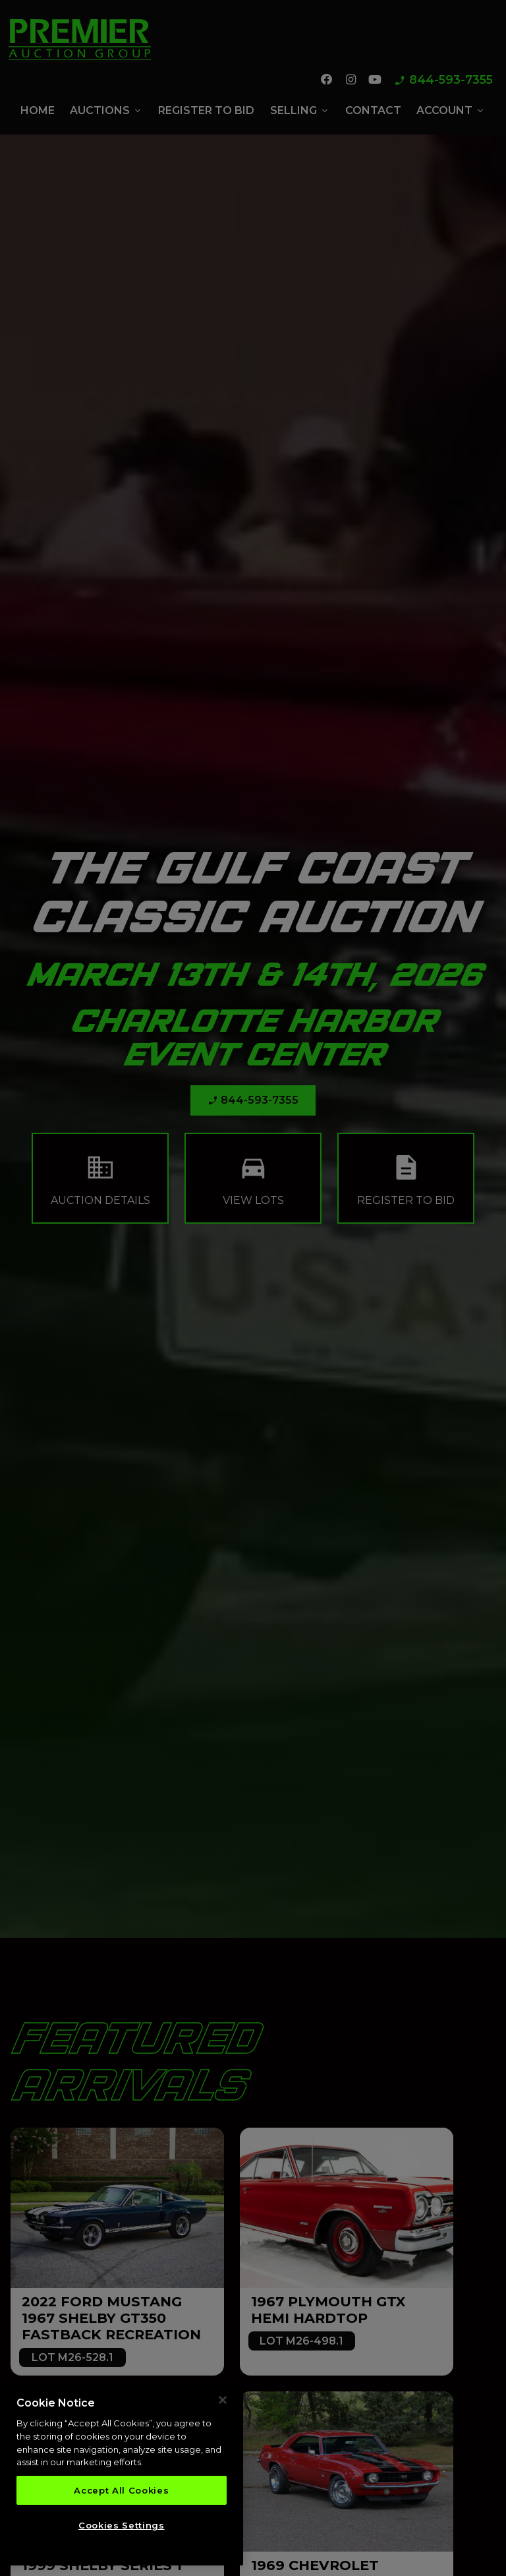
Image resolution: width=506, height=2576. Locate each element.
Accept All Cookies (121, 2491)
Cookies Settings (121, 2526)
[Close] (223, 2401)
